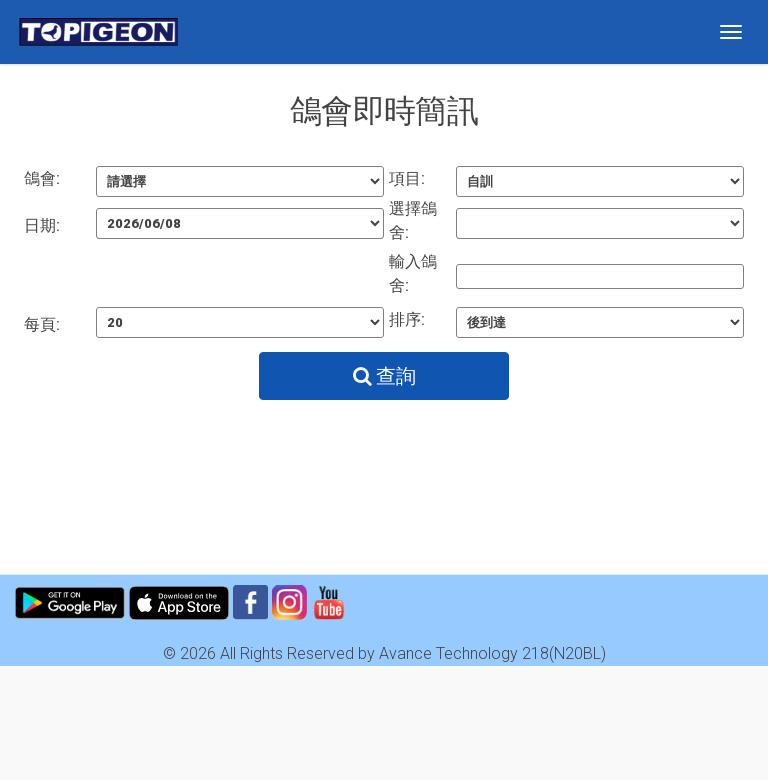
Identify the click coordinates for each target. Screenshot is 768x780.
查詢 (384, 376)
